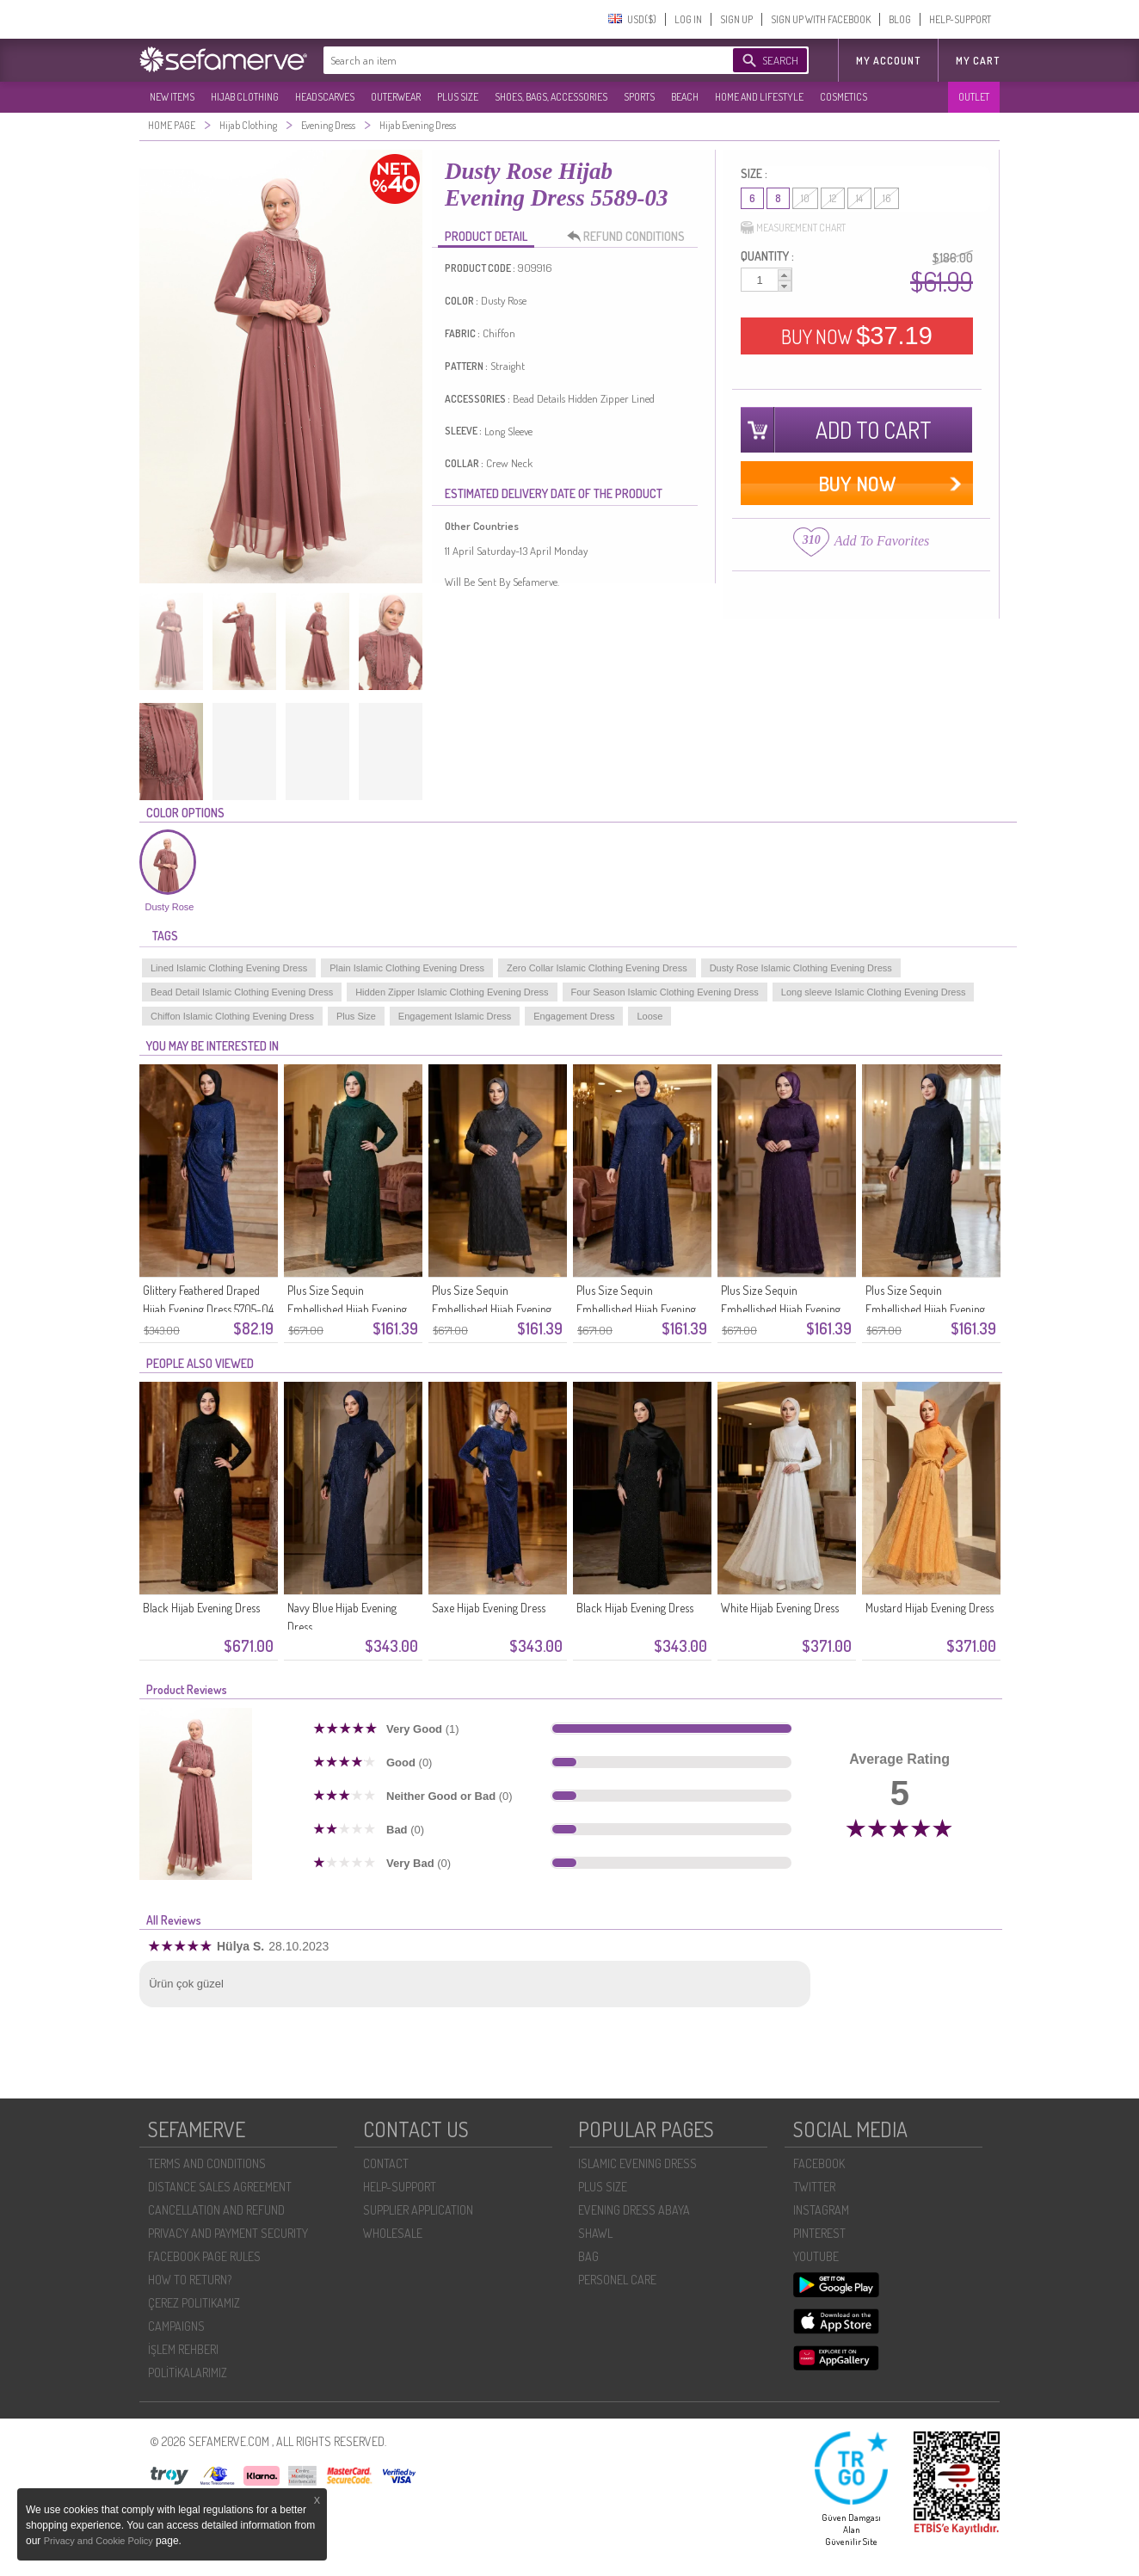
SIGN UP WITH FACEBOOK (821, 19)
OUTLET (973, 96)
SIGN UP (736, 19)
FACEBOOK (819, 2163)
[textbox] (511, 60)
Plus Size (356, 1016)
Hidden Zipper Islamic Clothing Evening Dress (451, 992)
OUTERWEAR (396, 96)
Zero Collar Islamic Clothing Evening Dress (597, 968)
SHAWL (595, 2233)
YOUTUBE (816, 2256)
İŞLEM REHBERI (183, 2349)
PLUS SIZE (457, 96)
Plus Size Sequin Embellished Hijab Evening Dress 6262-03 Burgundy (780, 1309)
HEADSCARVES (324, 96)
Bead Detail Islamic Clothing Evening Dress (242, 992)
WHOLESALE (392, 2233)
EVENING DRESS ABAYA (634, 2210)
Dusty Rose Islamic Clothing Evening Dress (801, 968)
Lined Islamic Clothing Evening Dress (229, 968)
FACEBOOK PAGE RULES (204, 2256)
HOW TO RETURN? (189, 2279)
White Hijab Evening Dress (780, 1607)
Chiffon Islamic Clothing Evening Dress (232, 1016)
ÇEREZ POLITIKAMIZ (194, 2303)
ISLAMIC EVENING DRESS (637, 2163)
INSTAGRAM (821, 2210)
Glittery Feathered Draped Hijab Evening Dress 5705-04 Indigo (208, 1309)
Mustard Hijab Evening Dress (929, 1607)
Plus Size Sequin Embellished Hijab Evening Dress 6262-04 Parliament (636, 1309)
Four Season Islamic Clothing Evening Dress (665, 992)
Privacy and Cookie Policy (100, 2541)
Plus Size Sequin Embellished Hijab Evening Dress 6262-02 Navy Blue (925, 1309)
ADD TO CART (874, 430)
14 (859, 198)
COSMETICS (843, 96)
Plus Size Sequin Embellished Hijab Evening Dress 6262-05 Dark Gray (491, 1309)
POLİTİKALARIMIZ (187, 2372)
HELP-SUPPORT (960, 19)
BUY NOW (857, 335)
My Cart (978, 60)
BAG (588, 2256)
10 (805, 198)
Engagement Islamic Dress (454, 1016)
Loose (649, 1016)
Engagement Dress (573, 1016)
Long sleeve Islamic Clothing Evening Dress (873, 992)
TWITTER (814, 2186)
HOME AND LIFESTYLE (759, 96)
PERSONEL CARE (617, 2279)
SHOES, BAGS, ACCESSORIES (551, 96)
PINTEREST (819, 2233)
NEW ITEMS (172, 96)
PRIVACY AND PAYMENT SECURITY (228, 2233)
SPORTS (639, 96)
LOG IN (688, 19)
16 (886, 198)
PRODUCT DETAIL (486, 236)
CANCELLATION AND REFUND (216, 2210)
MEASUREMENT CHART (793, 228)
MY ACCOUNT (888, 60)
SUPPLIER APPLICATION (418, 2210)
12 (832, 198)
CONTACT (386, 2163)
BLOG (900, 19)
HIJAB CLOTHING (245, 96)
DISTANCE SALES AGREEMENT (220, 2186)
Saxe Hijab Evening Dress (488, 1607)
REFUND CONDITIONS (630, 236)
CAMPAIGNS (176, 2326)
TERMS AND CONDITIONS (207, 2163)
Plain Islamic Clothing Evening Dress (406, 968)
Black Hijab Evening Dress (201, 1607)
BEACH (685, 96)
